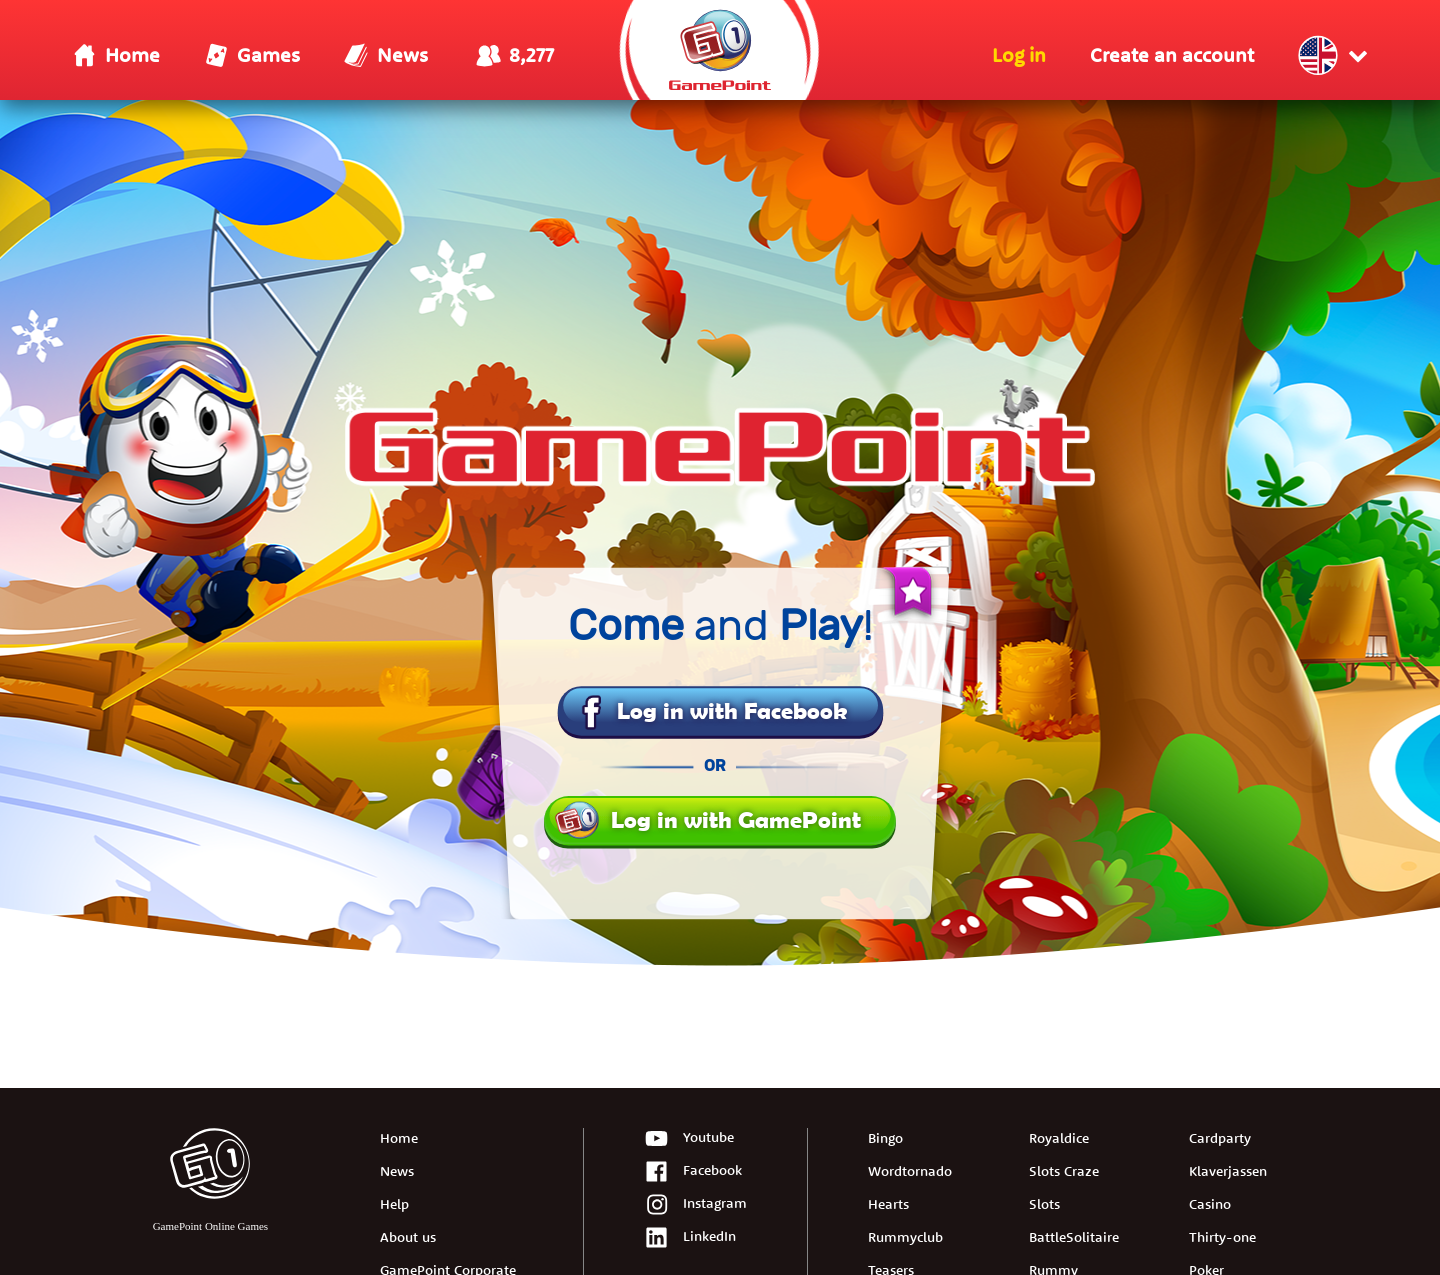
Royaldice (1059, 1138)
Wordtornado (910, 1171)
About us (408, 1237)
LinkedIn (690, 1238)
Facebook (693, 1172)
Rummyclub (905, 1237)
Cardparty (1220, 1138)
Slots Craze (1064, 1171)
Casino (1210, 1204)
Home (399, 1138)
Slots (1044, 1204)
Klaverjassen (1228, 1171)
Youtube (689, 1139)
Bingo (885, 1138)
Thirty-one (1222, 1237)
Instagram (695, 1205)
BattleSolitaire (1074, 1237)
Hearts (888, 1204)
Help (394, 1204)
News (397, 1171)
